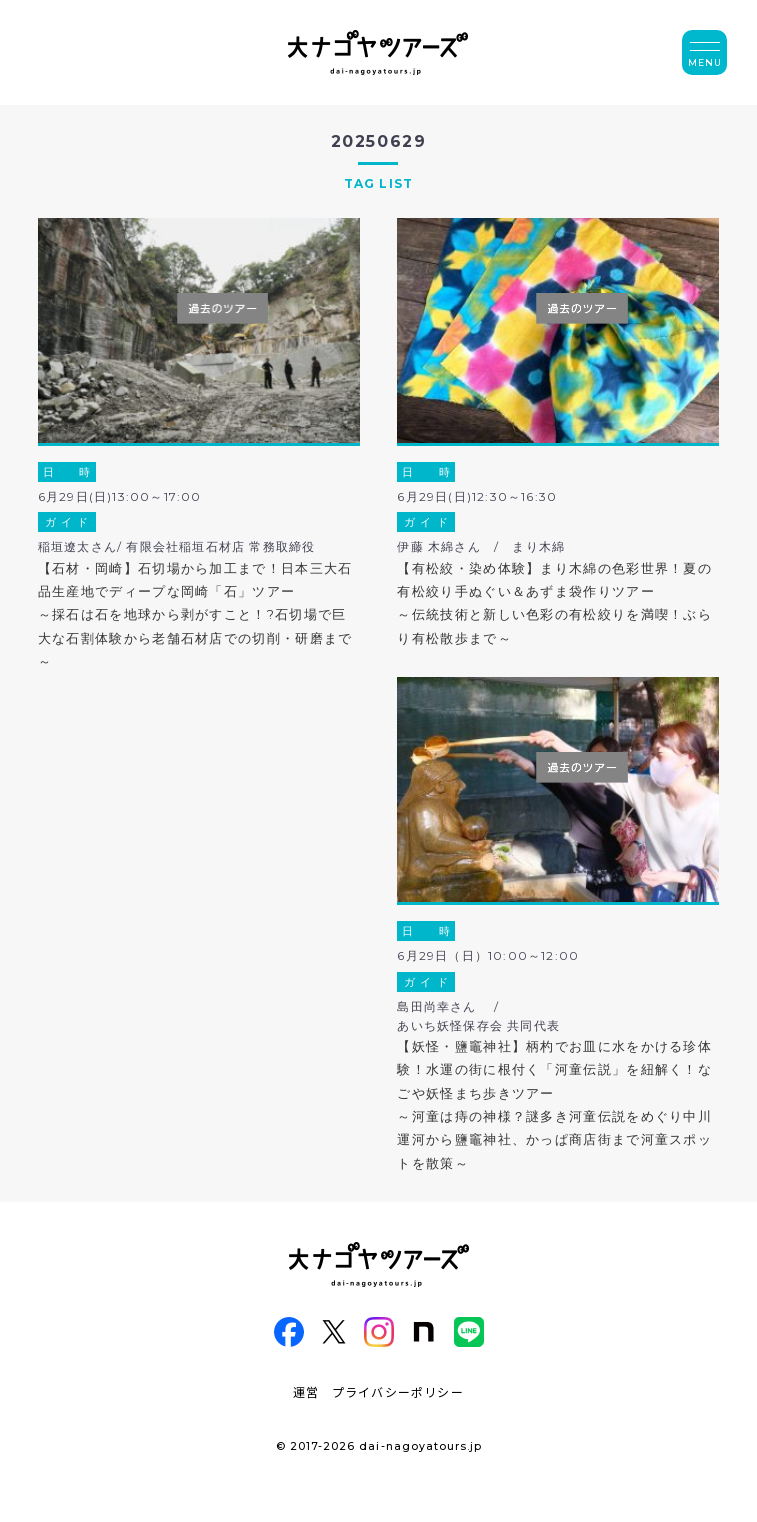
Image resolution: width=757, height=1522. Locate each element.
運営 (306, 1391)
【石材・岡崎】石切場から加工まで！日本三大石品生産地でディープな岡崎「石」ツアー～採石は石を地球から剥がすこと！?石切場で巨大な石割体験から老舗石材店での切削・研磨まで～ (195, 615)
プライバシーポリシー (398, 1391)
